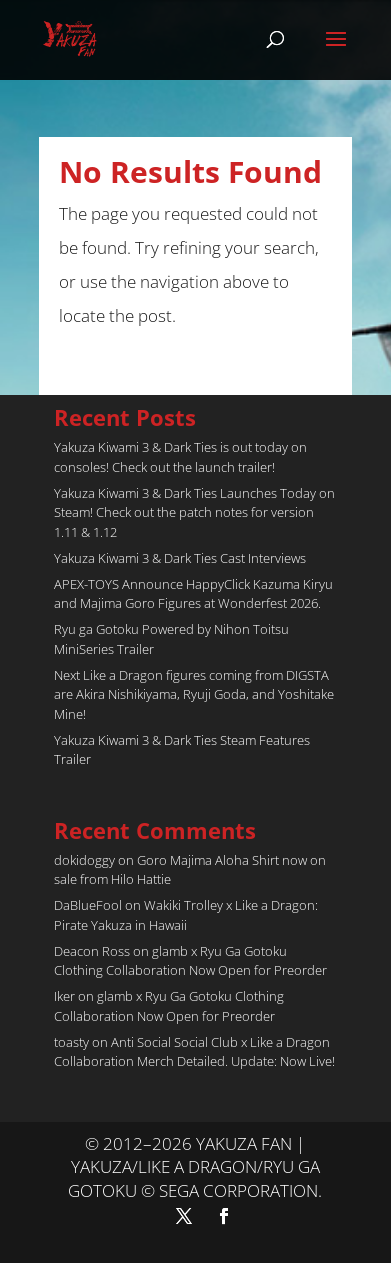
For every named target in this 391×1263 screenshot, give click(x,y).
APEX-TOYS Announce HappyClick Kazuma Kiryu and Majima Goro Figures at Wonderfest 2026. (193, 594)
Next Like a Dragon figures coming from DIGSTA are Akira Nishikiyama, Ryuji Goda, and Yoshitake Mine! (194, 694)
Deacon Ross (92, 951)
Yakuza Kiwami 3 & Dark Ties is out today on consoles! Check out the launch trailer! (180, 457)
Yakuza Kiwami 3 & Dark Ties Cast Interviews (180, 558)
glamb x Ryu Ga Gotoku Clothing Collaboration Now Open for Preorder (190, 961)
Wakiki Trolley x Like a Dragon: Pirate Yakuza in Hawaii (186, 915)
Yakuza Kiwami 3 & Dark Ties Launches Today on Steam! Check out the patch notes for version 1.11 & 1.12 (194, 512)
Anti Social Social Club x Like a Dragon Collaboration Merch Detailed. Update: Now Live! (194, 1052)
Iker (64, 996)
